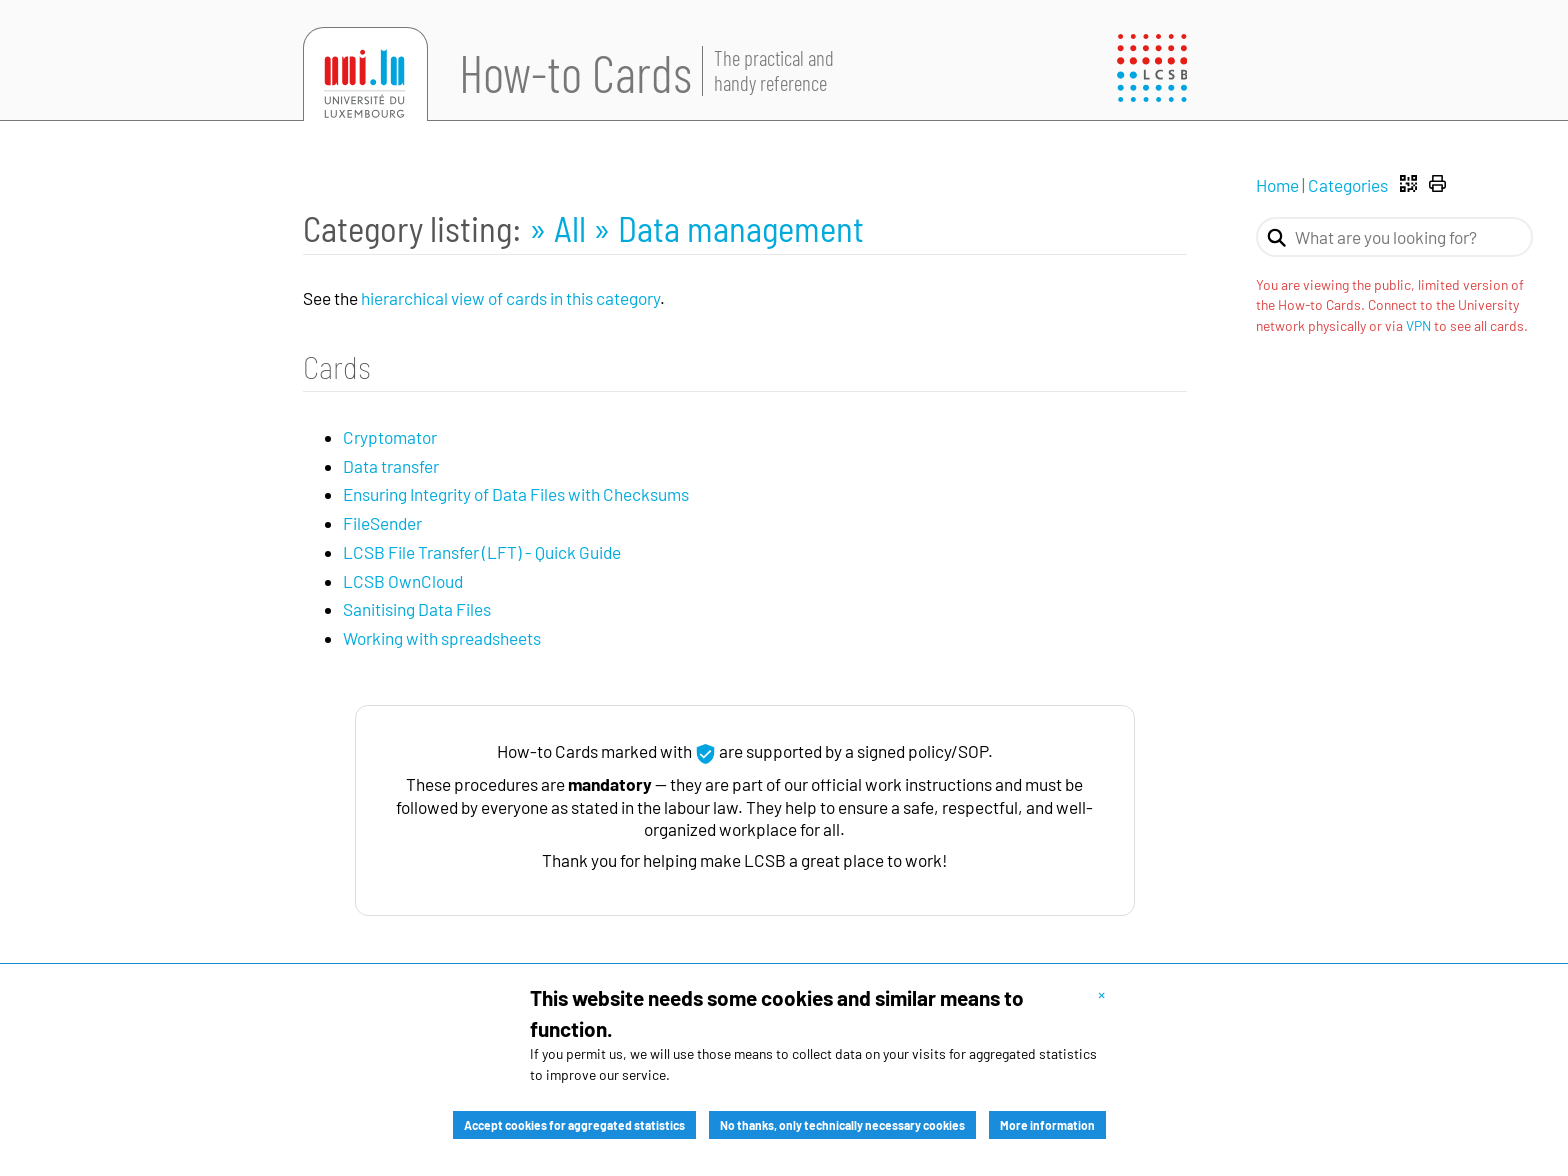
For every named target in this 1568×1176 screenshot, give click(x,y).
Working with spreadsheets (442, 638)
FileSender (382, 523)
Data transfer (391, 466)
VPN (1418, 325)
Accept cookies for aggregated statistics (574, 1125)
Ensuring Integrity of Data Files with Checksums (516, 494)
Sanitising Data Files (417, 609)
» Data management (728, 228)
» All (561, 228)
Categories (1348, 185)
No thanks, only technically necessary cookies (842, 1125)
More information (1047, 1125)
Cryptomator (390, 437)
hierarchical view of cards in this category (510, 298)
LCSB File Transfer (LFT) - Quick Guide (482, 552)
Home (1277, 185)
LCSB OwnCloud (403, 581)
